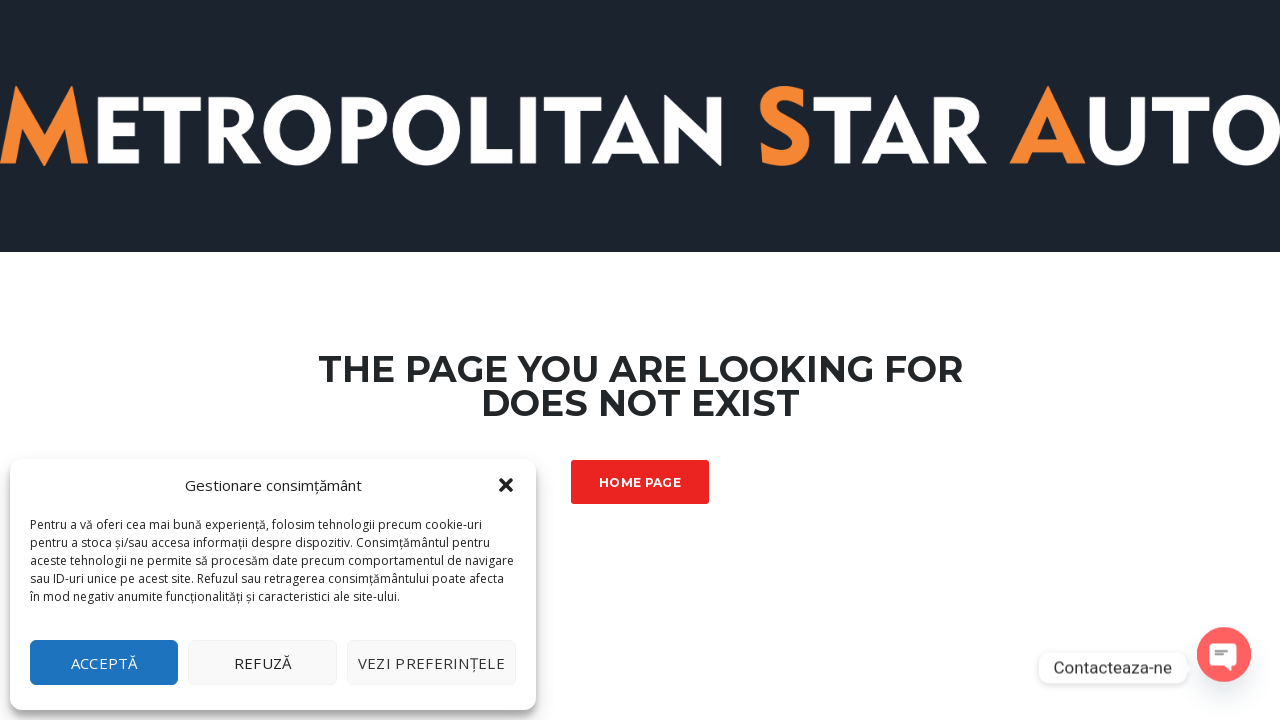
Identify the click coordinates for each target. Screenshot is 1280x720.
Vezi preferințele (431, 663)
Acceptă (104, 663)
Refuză (263, 663)
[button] (506, 485)
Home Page (640, 482)
